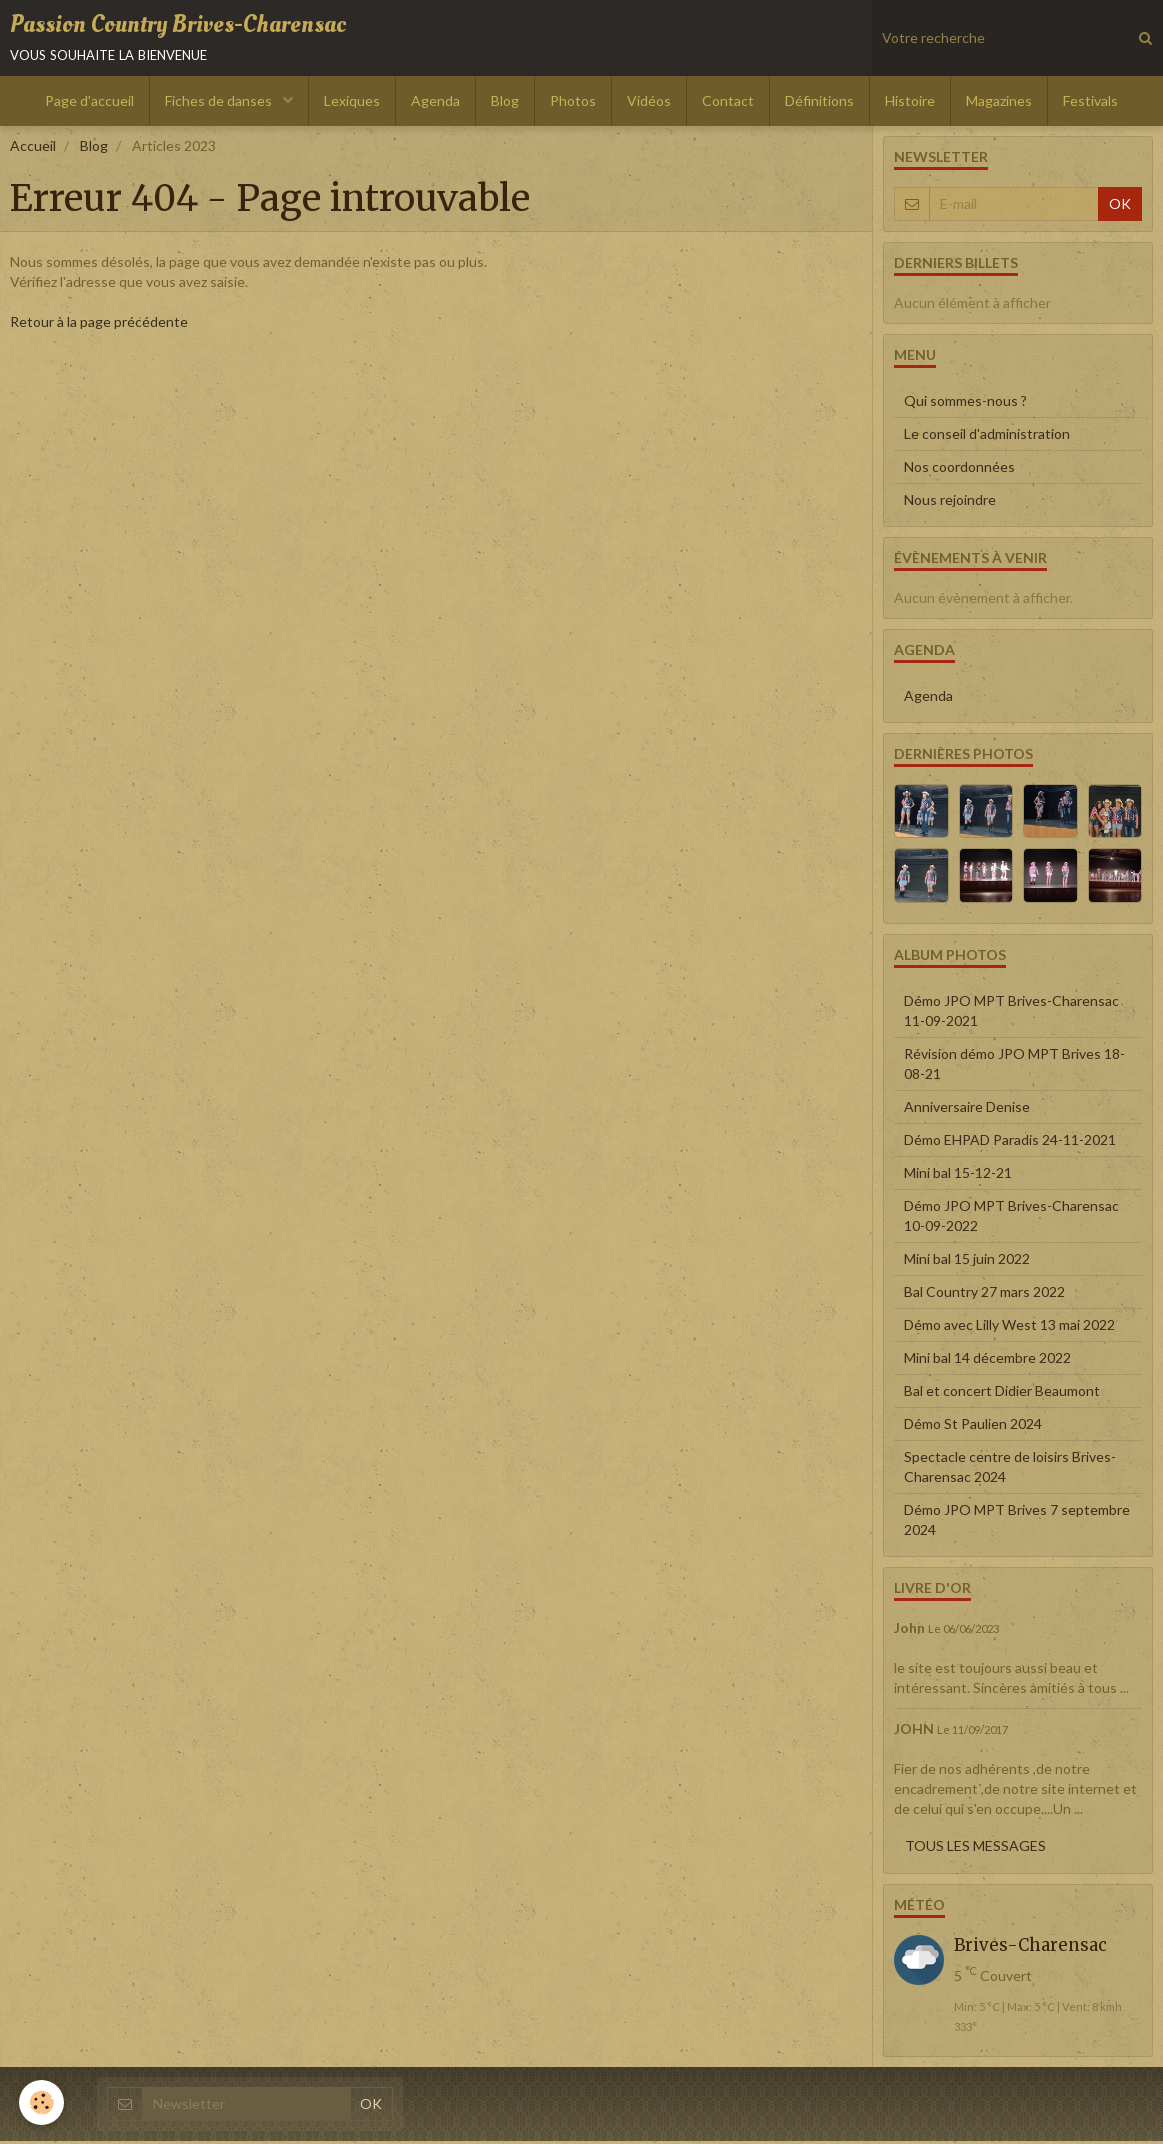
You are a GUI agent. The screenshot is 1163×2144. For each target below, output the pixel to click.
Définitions (819, 104)
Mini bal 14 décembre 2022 (987, 1360)
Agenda (435, 104)
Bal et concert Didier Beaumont (1002, 1393)
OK (1120, 207)
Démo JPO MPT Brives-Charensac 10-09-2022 (1011, 1218)
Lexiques (352, 104)
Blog (505, 104)
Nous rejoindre (950, 503)
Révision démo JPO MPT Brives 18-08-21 (1014, 1066)
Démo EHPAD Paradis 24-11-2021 (1010, 1142)
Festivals (1090, 104)
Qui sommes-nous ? (965, 404)
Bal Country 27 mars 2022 (984, 1294)
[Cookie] (42, 2102)
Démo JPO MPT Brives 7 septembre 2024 (1017, 1522)
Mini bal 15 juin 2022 (967, 1261)
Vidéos (649, 104)
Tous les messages (975, 1848)
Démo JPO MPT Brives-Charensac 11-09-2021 (1011, 1013)
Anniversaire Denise (967, 1109)
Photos (573, 104)
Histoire (910, 104)
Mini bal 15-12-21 (958, 1175)
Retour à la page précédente (99, 325)
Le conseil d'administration (987, 437)
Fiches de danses (220, 104)
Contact (728, 104)
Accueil (33, 149)
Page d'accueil (89, 104)
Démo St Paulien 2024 (973, 1426)
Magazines (999, 104)
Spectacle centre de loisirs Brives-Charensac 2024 (1010, 1469)
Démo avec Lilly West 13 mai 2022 (1009, 1327)
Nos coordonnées (959, 470)
